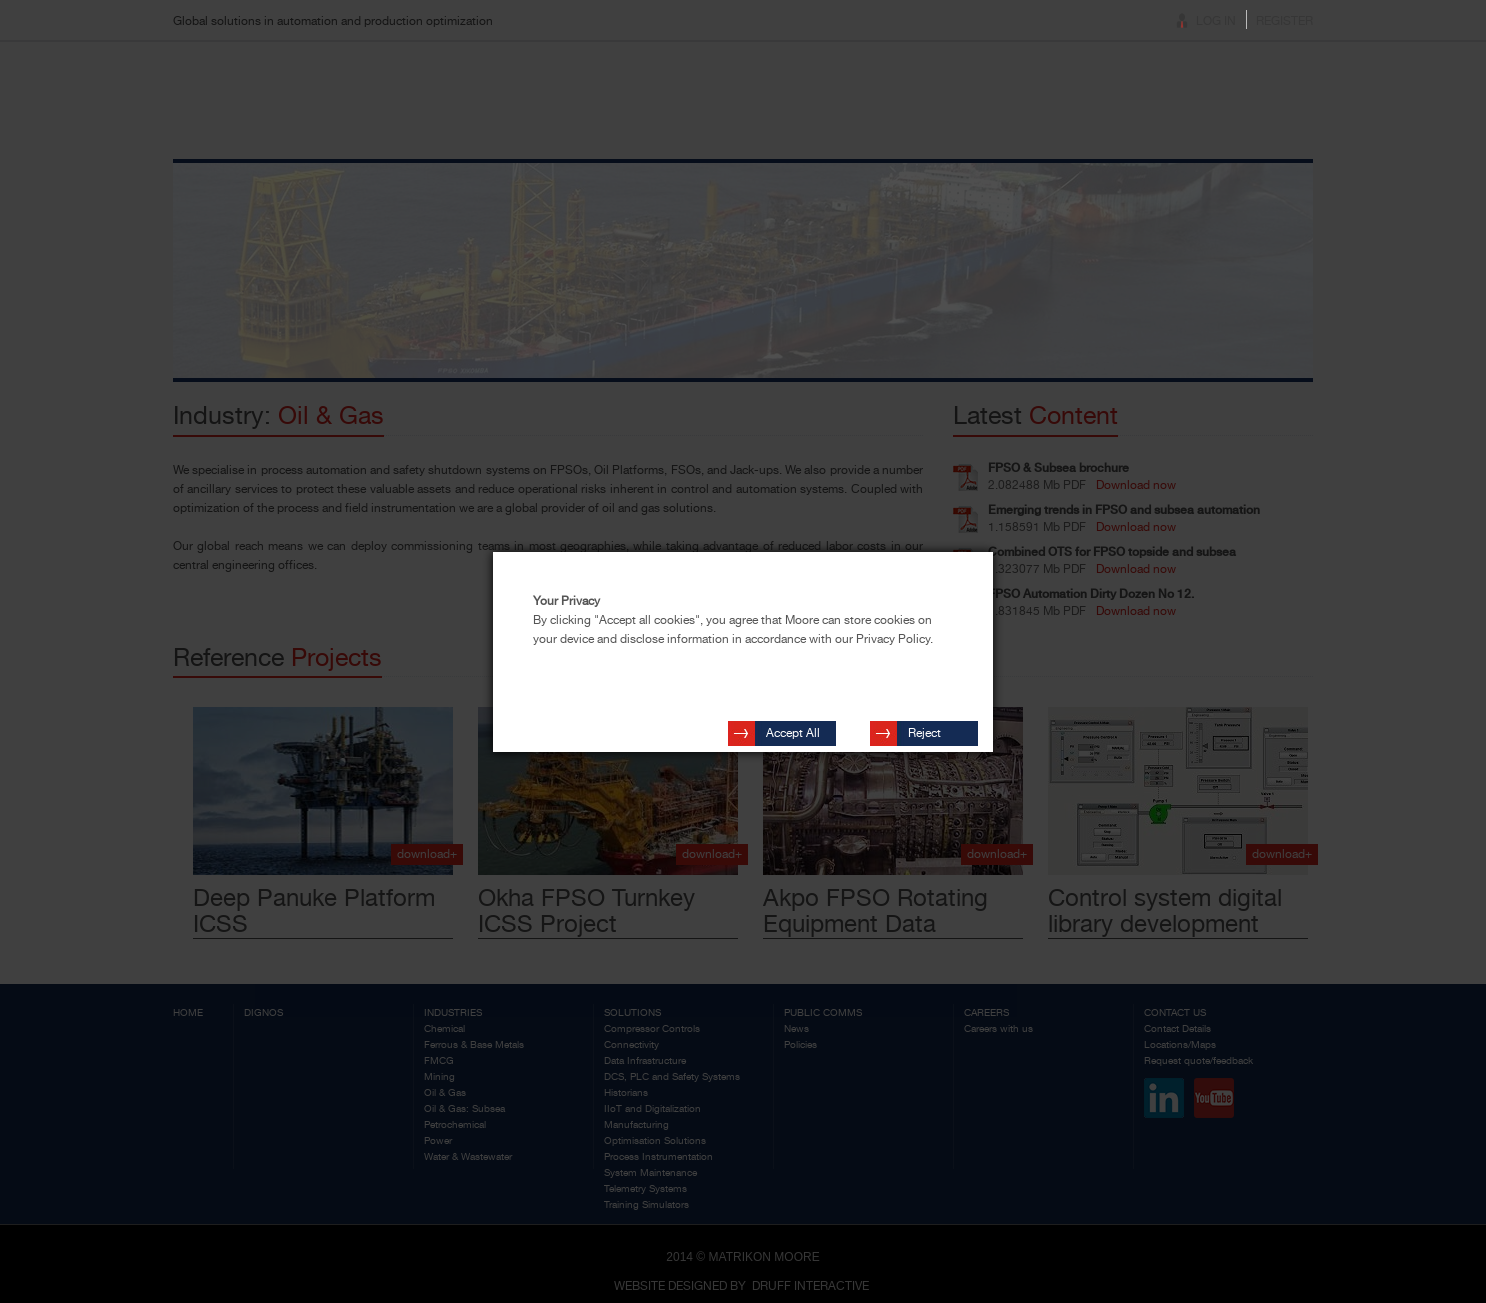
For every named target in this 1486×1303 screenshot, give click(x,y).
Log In (1216, 21)
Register (1284, 21)
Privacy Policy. (894, 639)
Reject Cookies (930, 727)
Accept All (793, 724)
